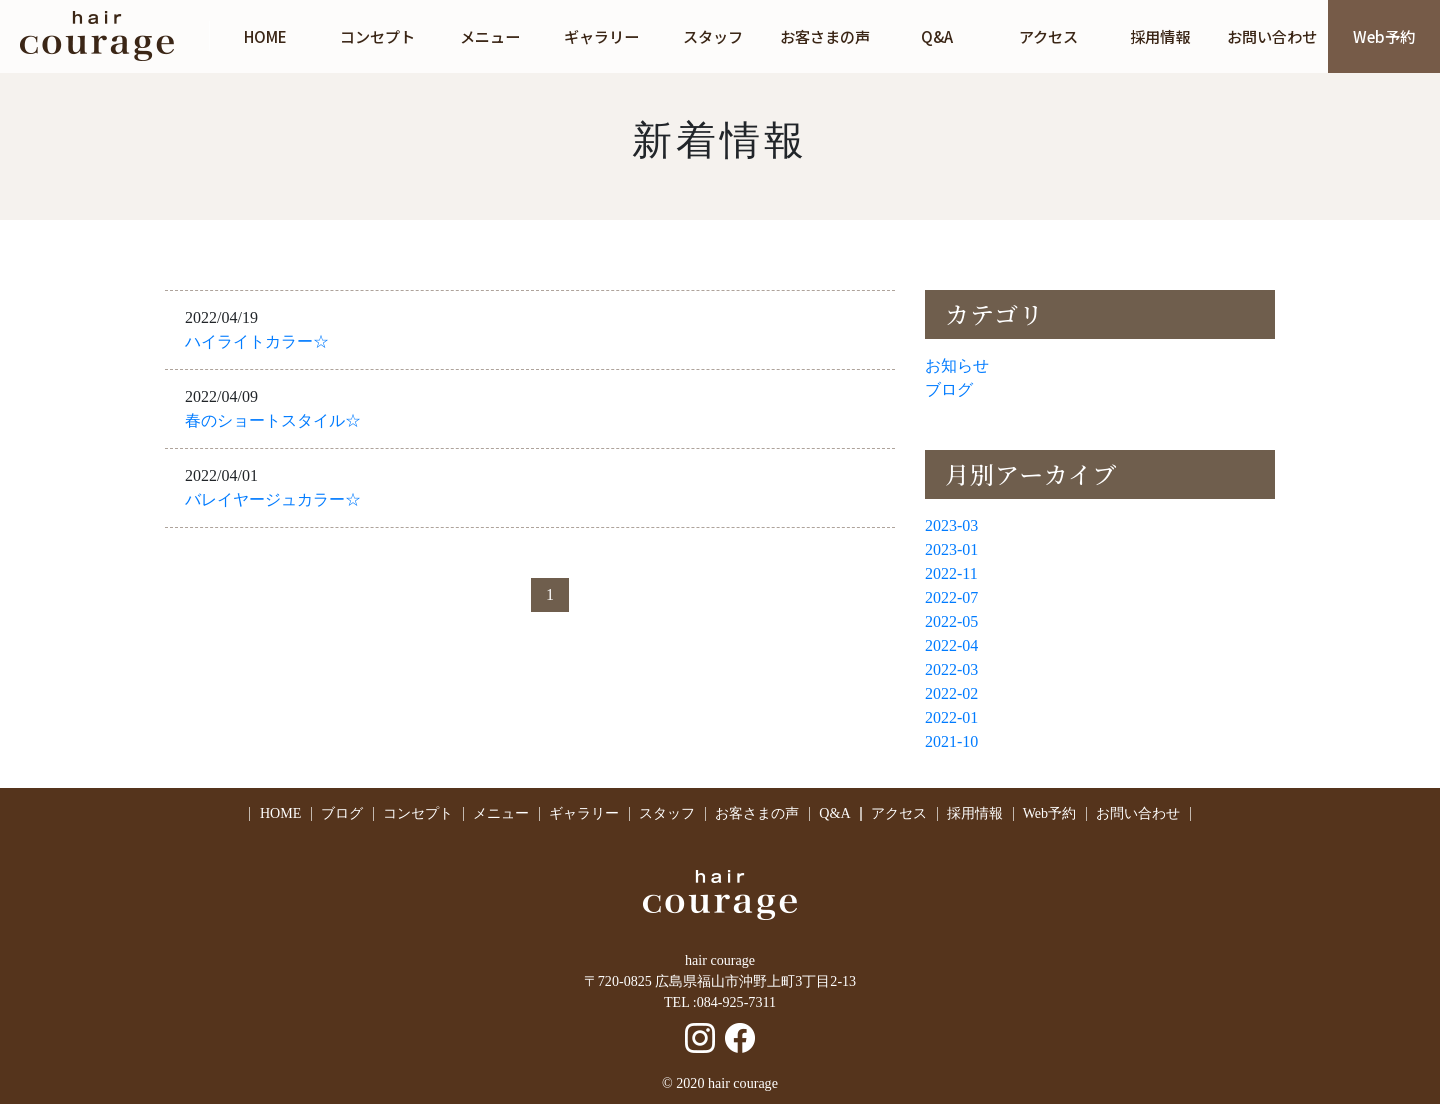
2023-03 (951, 525)
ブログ (949, 389)
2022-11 (951, 573)
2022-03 (951, 669)
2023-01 (951, 549)
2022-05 (951, 621)
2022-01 (951, 717)
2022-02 (951, 693)
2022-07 (951, 597)
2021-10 (951, 741)
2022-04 (951, 645)
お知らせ (957, 365)
